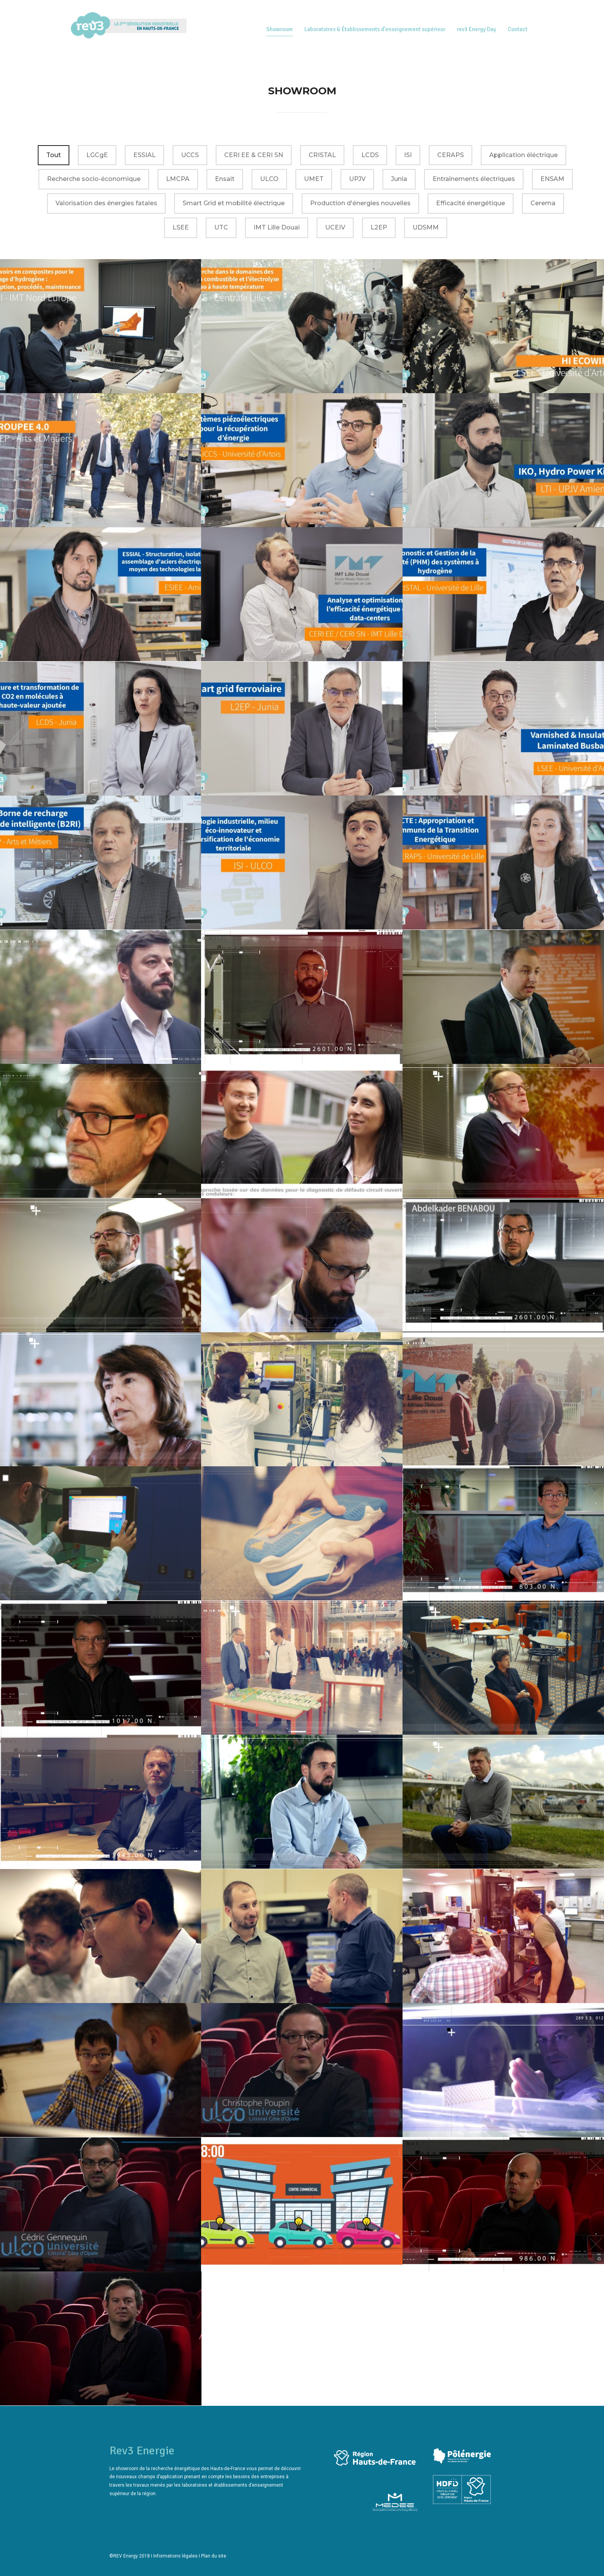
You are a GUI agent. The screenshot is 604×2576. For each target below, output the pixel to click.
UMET (314, 179)
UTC (221, 227)
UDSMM (426, 227)
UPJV (357, 179)
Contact (517, 29)
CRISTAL (322, 155)
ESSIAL (144, 155)
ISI (408, 155)
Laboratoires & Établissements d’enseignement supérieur (374, 29)
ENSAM (552, 179)
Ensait (225, 179)
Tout (53, 155)
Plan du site (213, 2556)
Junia (399, 179)
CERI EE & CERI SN (253, 155)
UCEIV (335, 227)
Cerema (542, 203)
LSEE (181, 227)
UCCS (190, 155)
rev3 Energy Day (476, 29)
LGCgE (97, 155)
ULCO (269, 179)
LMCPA (178, 179)
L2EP (379, 227)
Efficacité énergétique (470, 203)
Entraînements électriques (474, 179)
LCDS (370, 155)
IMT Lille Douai (276, 227)
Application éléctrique (523, 155)
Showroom (279, 29)
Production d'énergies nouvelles (360, 203)
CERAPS (450, 155)
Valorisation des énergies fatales (106, 203)
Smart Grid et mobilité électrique (234, 203)
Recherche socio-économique (94, 179)
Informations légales (175, 2556)
